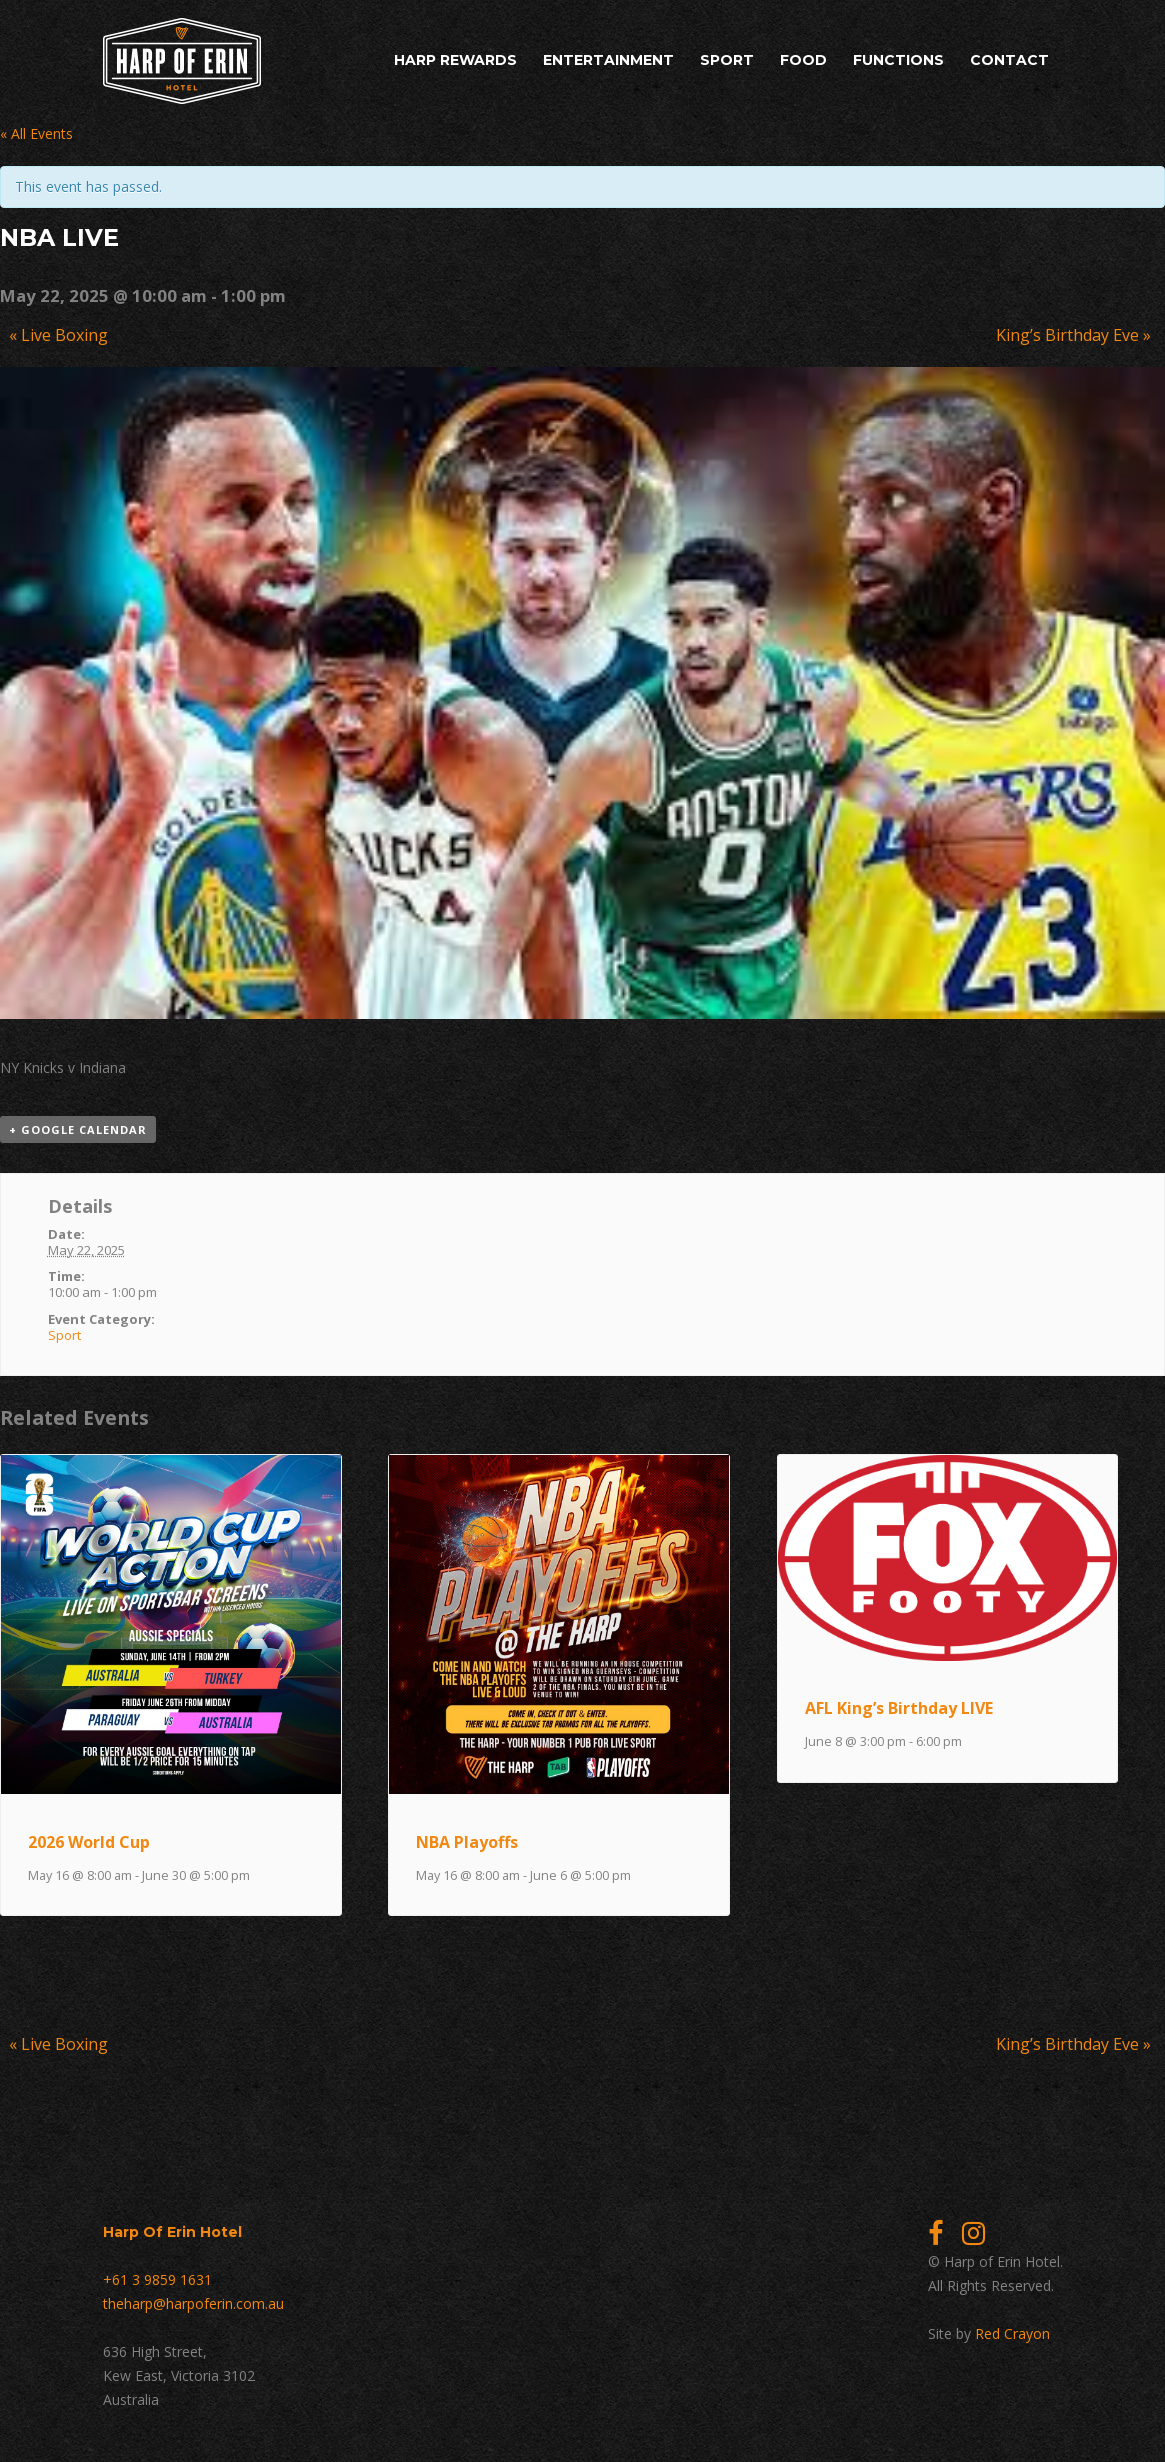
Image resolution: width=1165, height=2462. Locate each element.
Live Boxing (58, 335)
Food (803, 60)
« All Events (36, 133)
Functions (898, 60)
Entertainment (608, 60)
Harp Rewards (455, 60)
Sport (727, 60)
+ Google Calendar (78, 1129)
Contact (1009, 60)
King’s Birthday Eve (1073, 335)
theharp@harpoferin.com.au (193, 2303)
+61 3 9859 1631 (157, 2279)
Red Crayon (1012, 2333)
